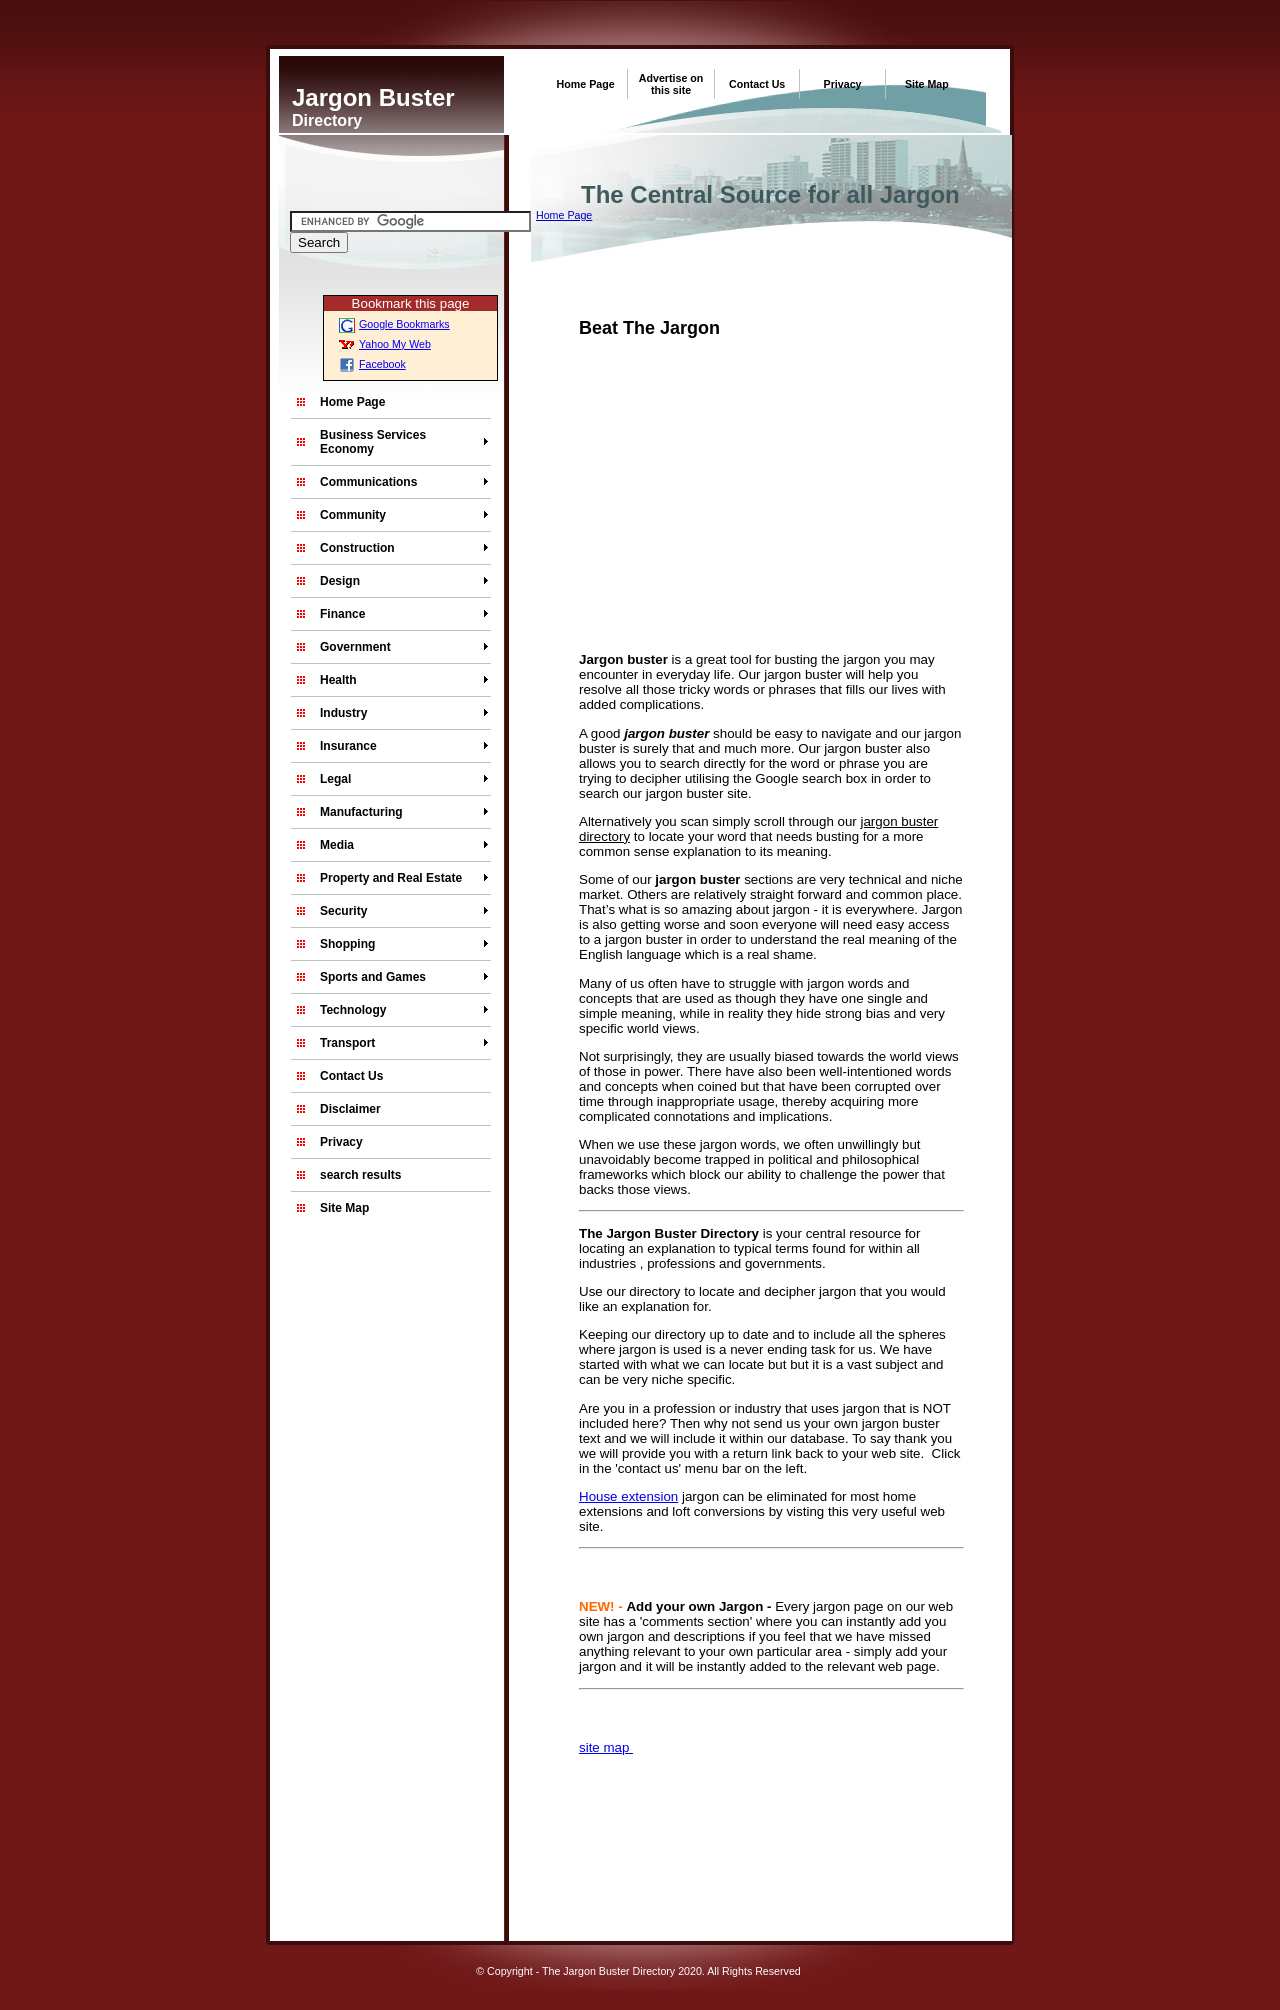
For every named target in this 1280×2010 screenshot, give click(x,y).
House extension (628, 1496)
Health (338, 680)
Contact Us (757, 84)
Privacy (843, 84)
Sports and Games (373, 977)
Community (353, 515)
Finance (342, 614)
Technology (353, 1010)
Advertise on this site (671, 84)
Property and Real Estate (391, 878)
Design (340, 581)
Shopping (347, 944)
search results (360, 1175)
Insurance (348, 746)
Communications (368, 482)
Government (355, 647)
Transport (347, 1043)
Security (343, 911)
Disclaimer (350, 1109)
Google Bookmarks (394, 324)
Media (337, 845)
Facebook (372, 364)
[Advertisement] (747, 499)
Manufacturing (361, 812)
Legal (335, 779)
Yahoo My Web (385, 344)
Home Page (586, 84)
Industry (343, 713)
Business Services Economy (373, 442)
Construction (357, 548)
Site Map (927, 84)
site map (606, 1747)
